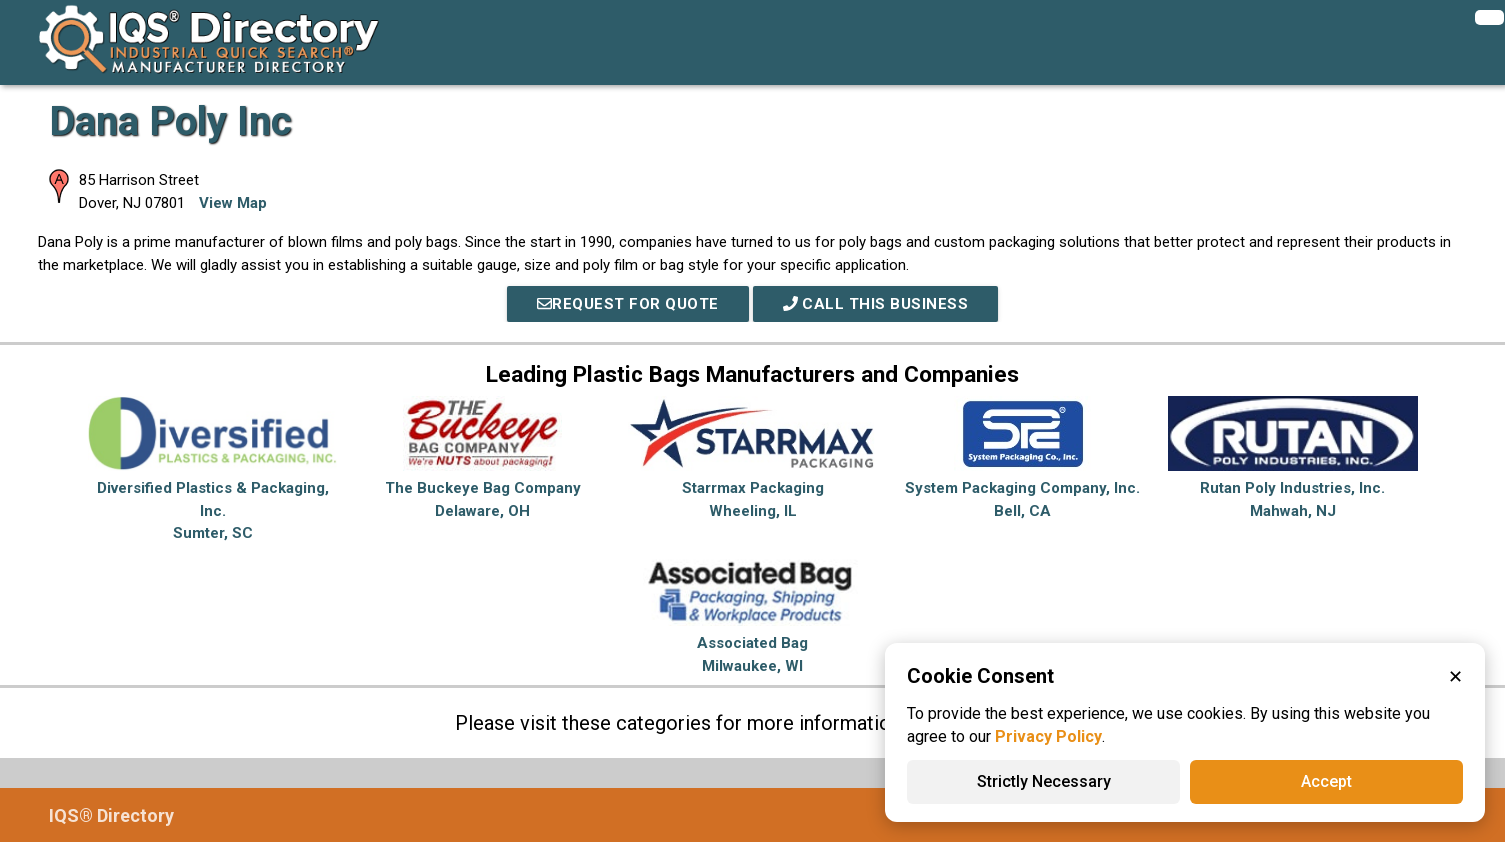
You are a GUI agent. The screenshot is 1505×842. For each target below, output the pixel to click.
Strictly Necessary (1044, 781)
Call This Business (876, 304)
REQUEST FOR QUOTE (628, 304)
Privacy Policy (1048, 736)
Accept (1326, 781)
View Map (233, 203)
